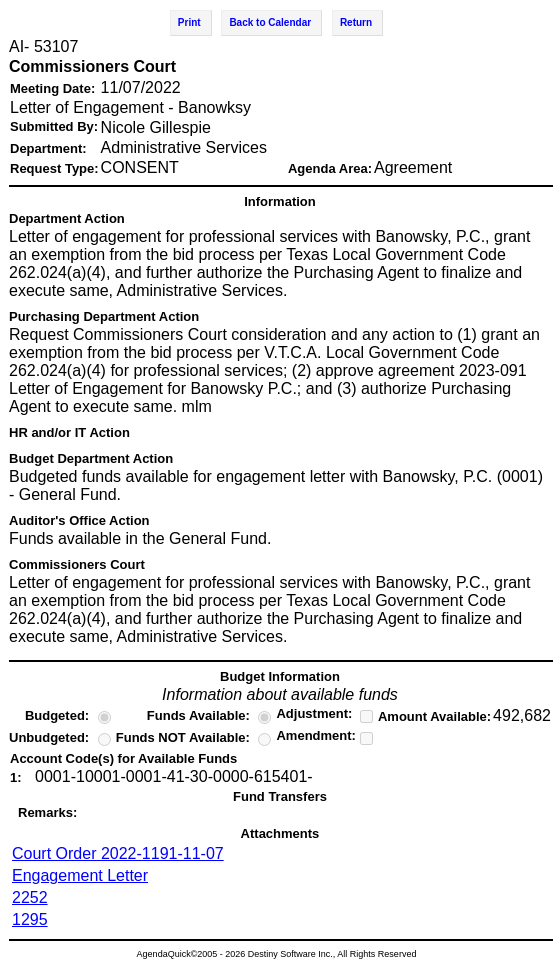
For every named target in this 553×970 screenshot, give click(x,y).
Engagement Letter (80, 875)
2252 (30, 897)
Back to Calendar (270, 22)
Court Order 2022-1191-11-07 (118, 853)
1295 (30, 919)
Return (356, 22)
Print (189, 22)
